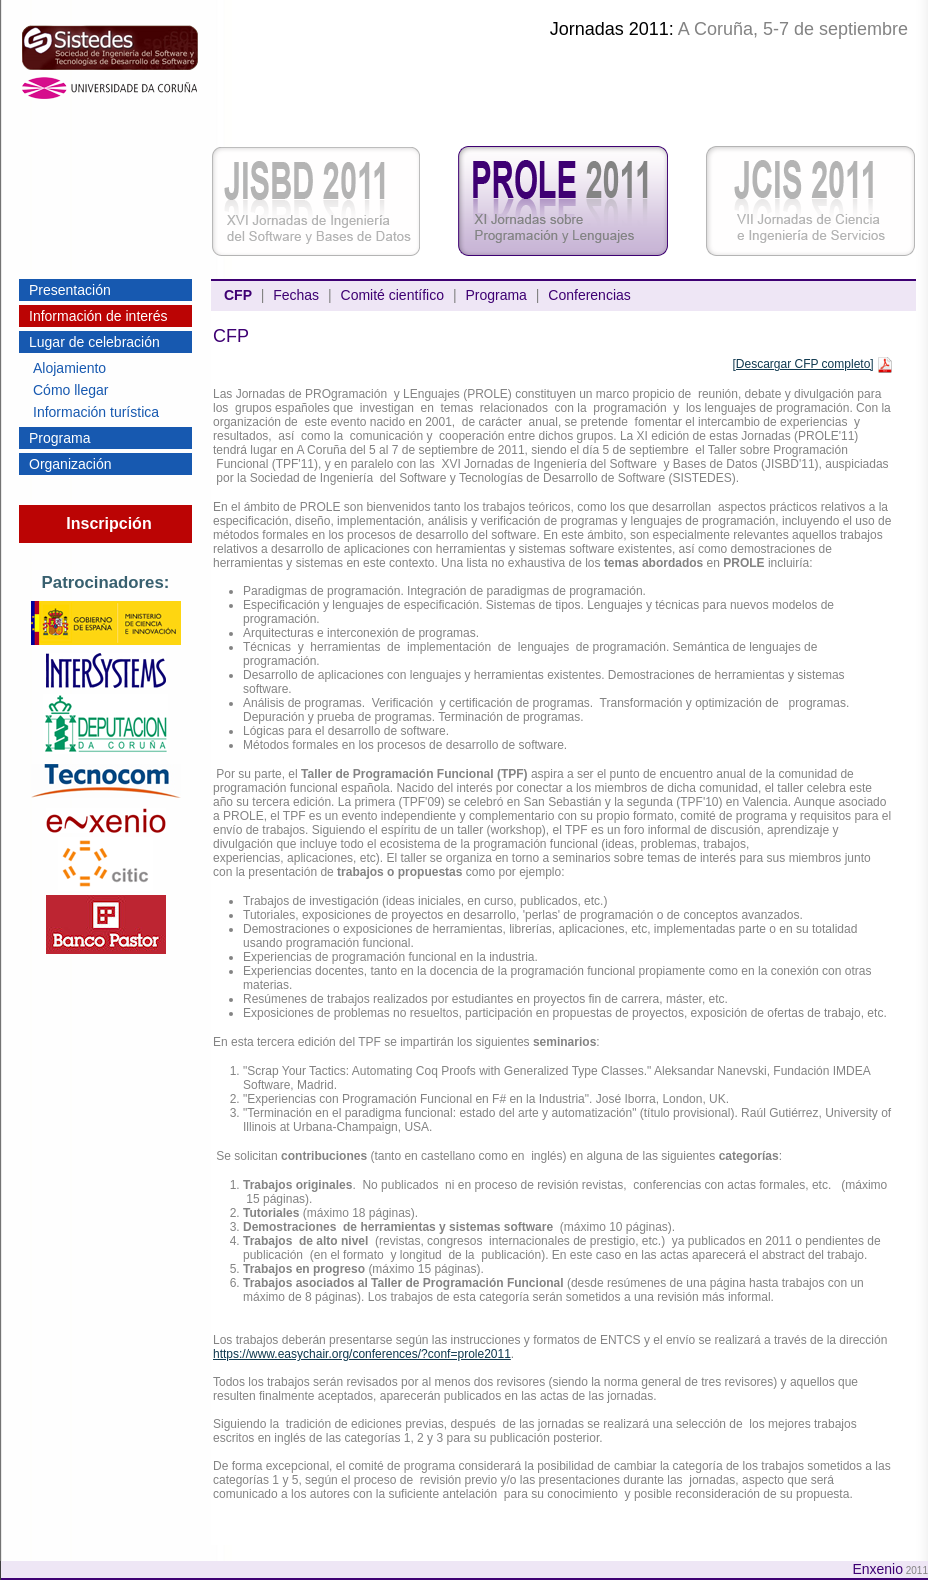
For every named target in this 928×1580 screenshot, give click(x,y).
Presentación (70, 290)
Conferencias (589, 295)
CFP (238, 295)
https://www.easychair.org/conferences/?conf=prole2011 (362, 1354)
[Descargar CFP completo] (802, 364)
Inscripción (108, 523)
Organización (70, 464)
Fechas (296, 295)
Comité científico (392, 295)
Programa (59, 438)
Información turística (96, 412)
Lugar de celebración (94, 342)
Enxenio (877, 1569)
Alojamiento (69, 368)
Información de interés (98, 316)
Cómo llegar (70, 390)
